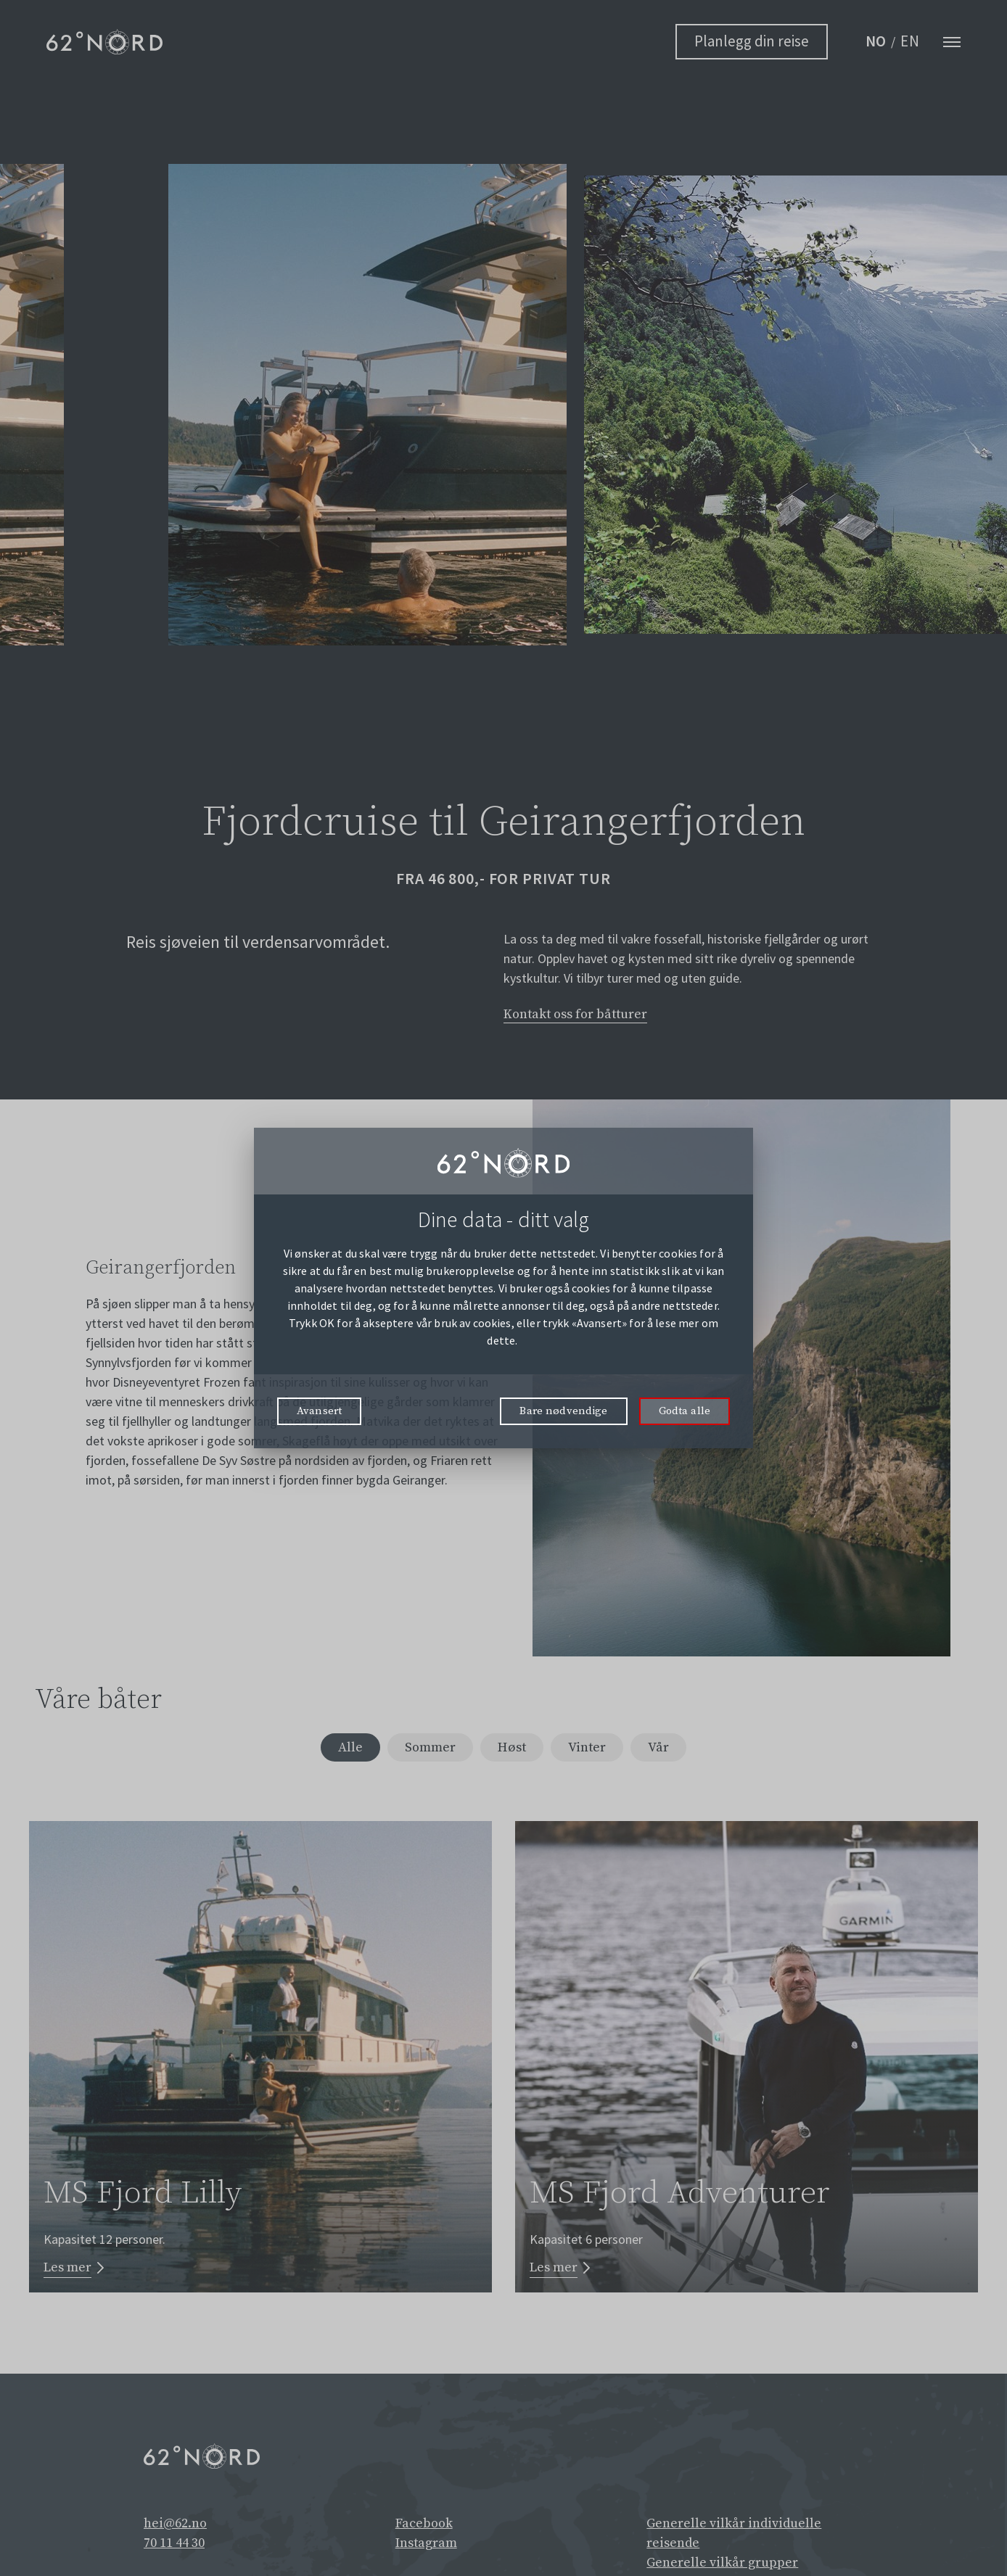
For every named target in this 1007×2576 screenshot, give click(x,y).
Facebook (424, 2527)
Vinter (591, 1750)
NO (876, 41)
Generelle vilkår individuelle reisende (733, 2537)
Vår (665, 1750)
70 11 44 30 (174, 2546)
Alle (343, 1750)
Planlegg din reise (751, 41)
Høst (512, 1750)
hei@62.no (175, 2527)
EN (910, 41)
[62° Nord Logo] (104, 41)
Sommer (426, 1750)
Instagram (426, 2546)
